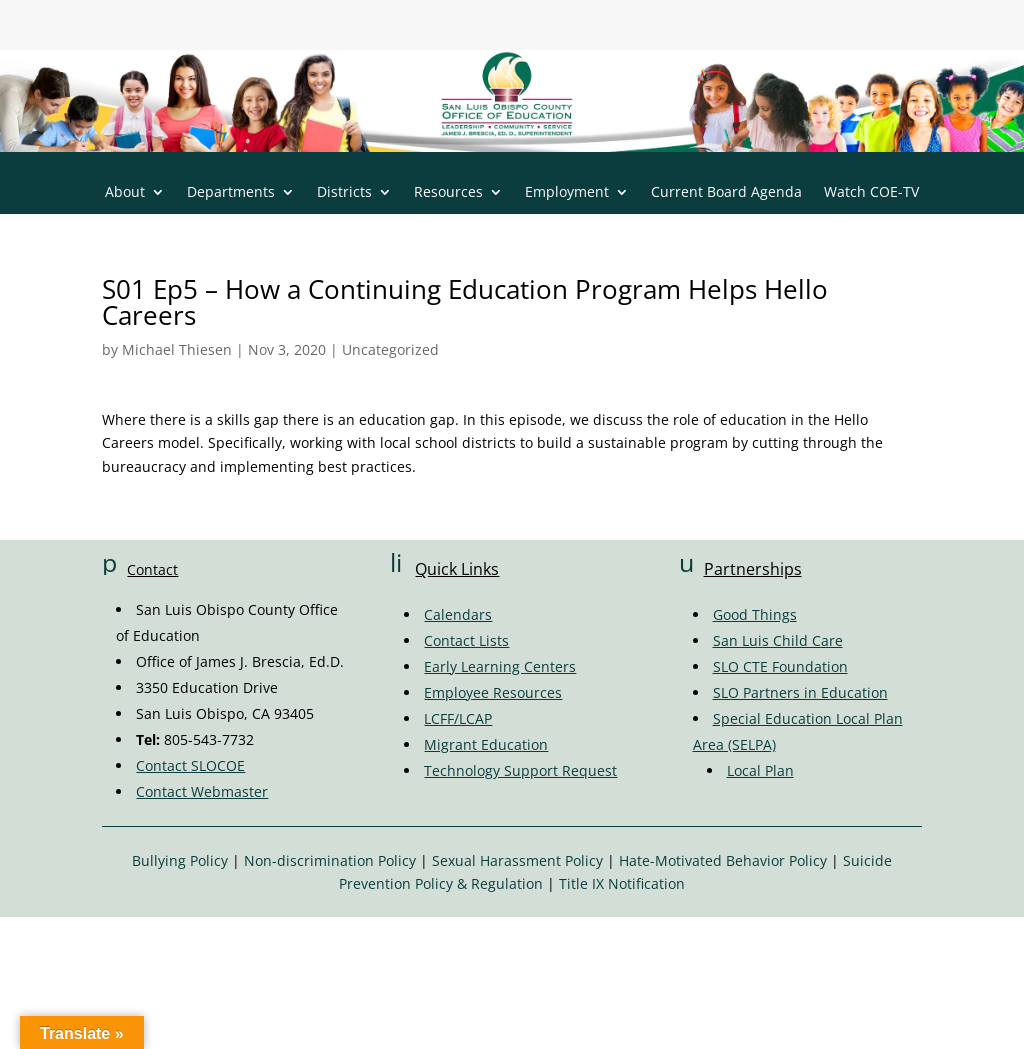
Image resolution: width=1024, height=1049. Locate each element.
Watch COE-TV (871, 193)
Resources (448, 193)
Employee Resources (493, 692)
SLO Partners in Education (800, 692)
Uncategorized (390, 349)
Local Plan (760, 770)
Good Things (755, 614)
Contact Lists (466, 640)
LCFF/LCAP (458, 718)
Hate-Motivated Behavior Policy (723, 860)
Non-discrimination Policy (330, 860)
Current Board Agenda (726, 193)
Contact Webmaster (202, 791)
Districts (344, 193)
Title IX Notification (622, 883)
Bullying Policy (180, 860)
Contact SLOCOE (190, 765)
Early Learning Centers (500, 666)
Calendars (458, 614)
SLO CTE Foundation (780, 666)
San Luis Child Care (778, 640)
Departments (231, 193)
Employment (567, 193)
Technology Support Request (520, 770)
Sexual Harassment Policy (517, 860)
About (125, 193)
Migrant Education (486, 744)
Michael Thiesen (177, 349)
